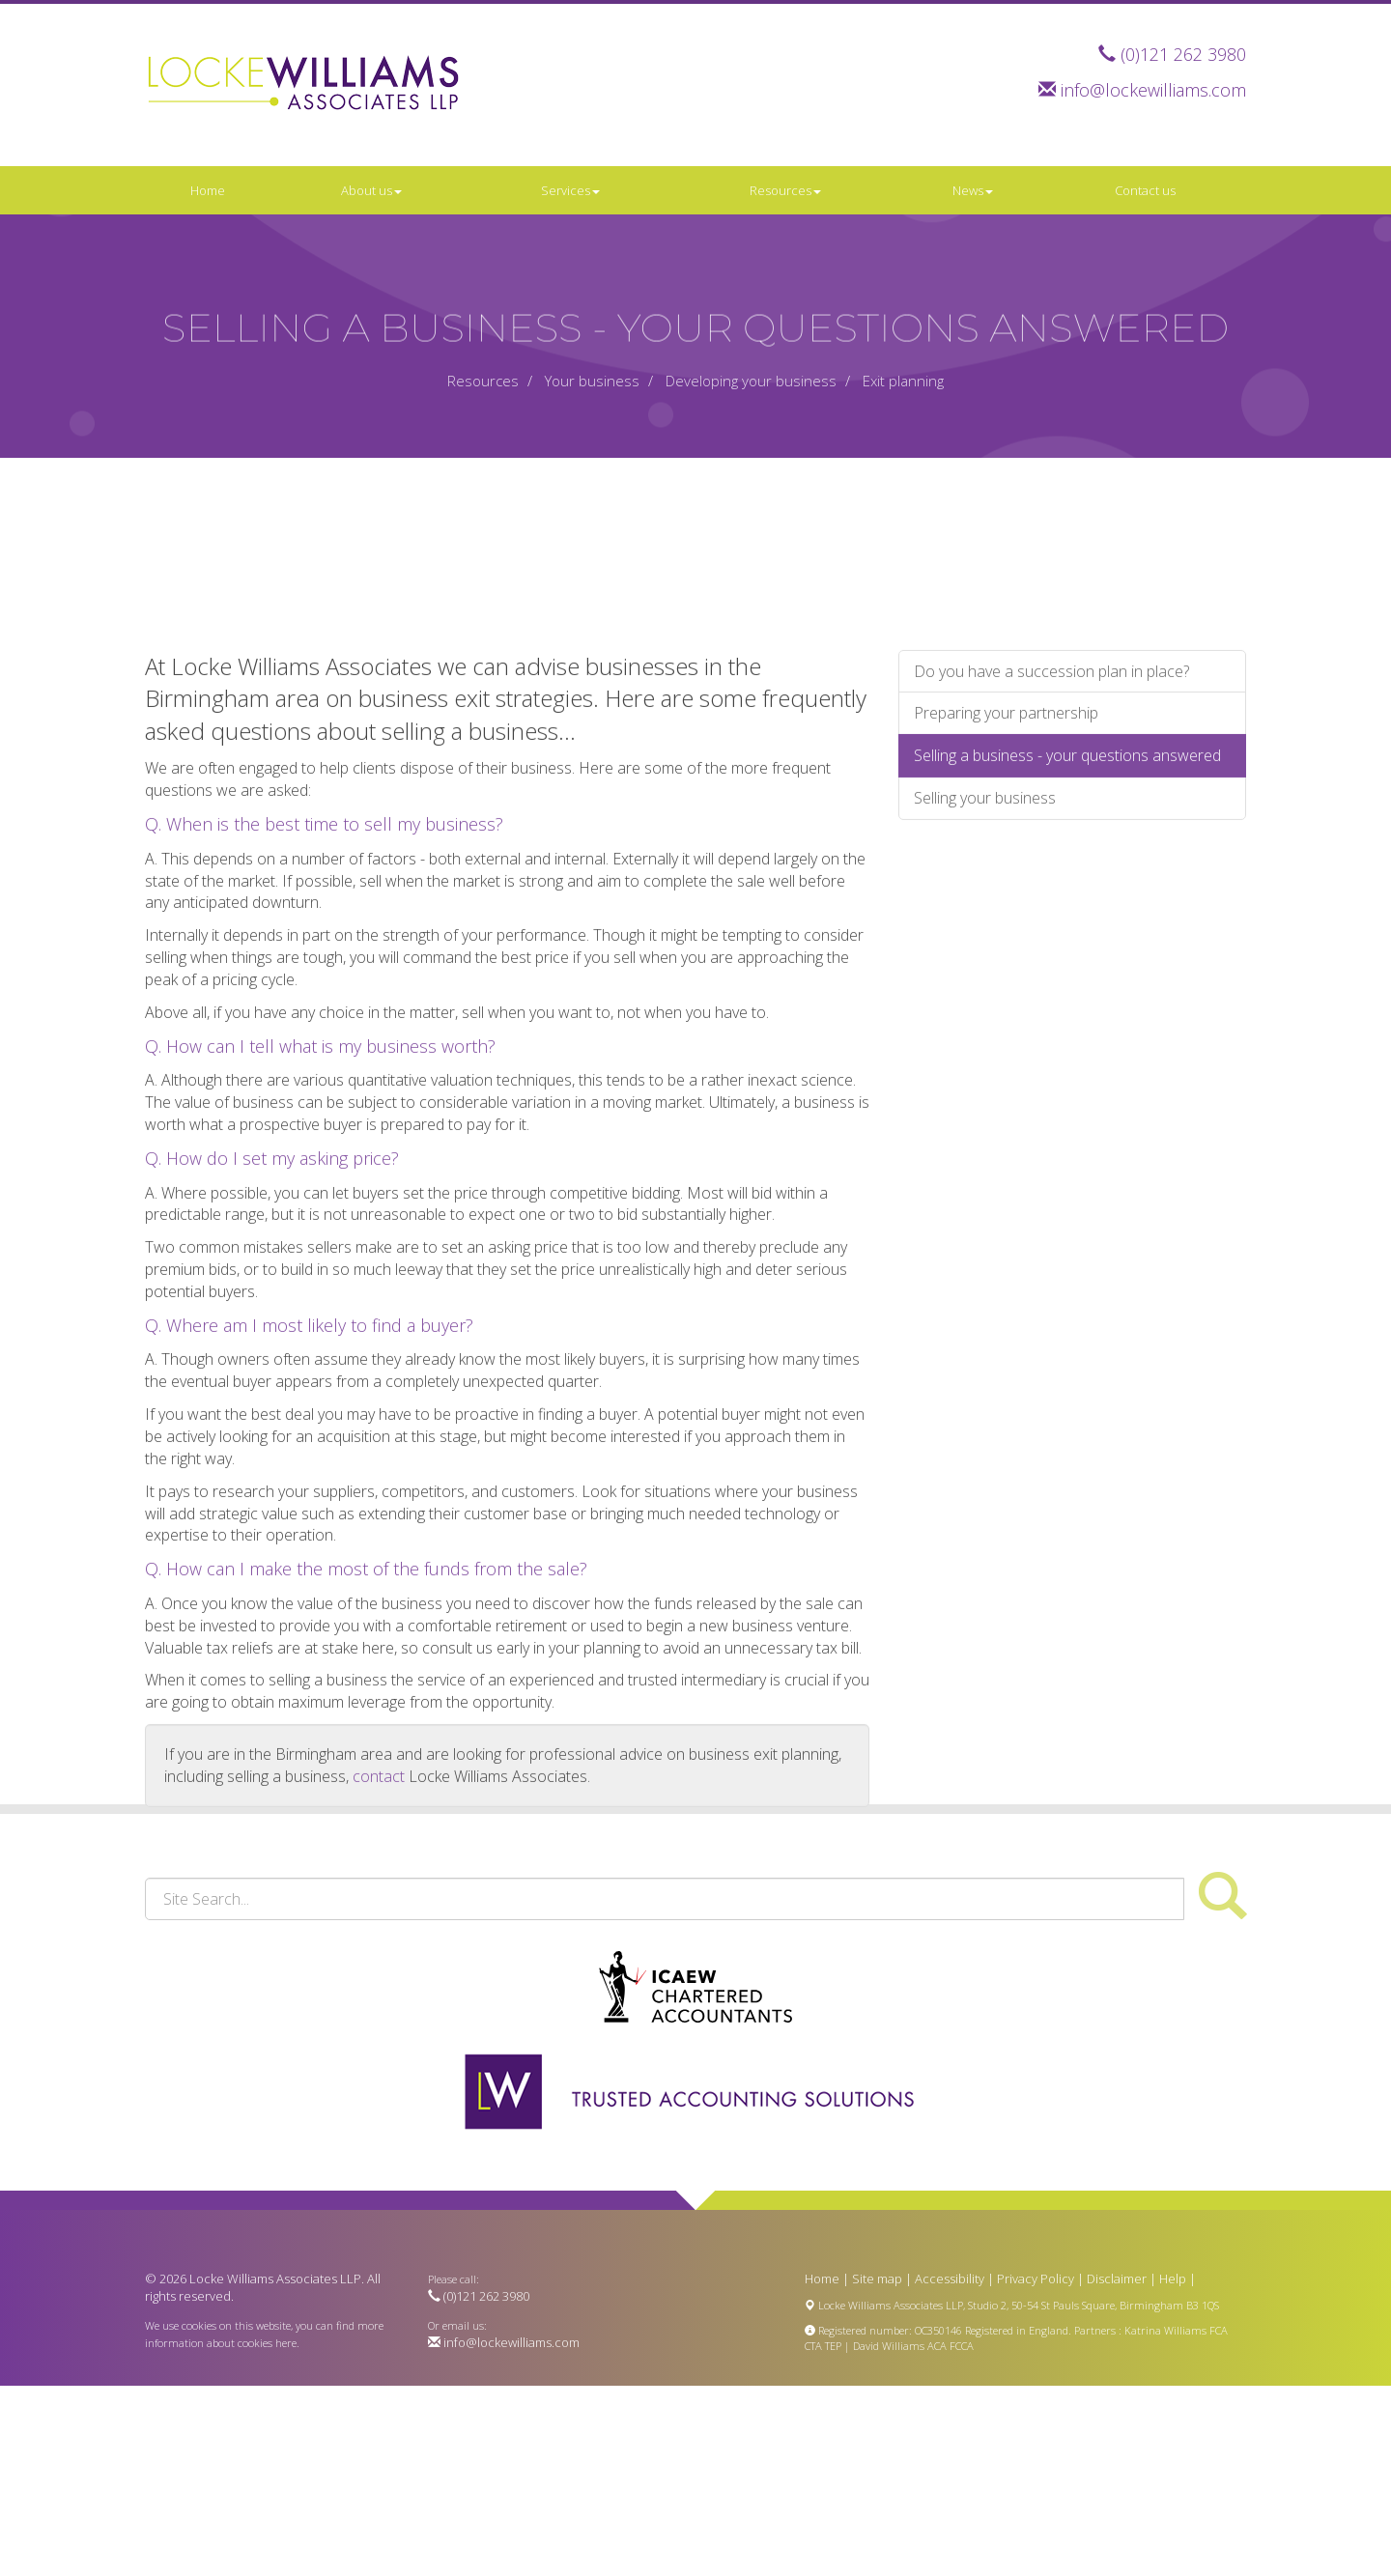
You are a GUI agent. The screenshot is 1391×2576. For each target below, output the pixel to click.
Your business (592, 380)
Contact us (1145, 190)
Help (1172, 2278)
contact (379, 2036)
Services (570, 190)
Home (207, 190)
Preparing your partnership (1006, 973)
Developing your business (751, 380)
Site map (877, 2278)
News (972, 190)
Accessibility (949, 2278)
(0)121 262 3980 (1183, 54)
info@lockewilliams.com (1153, 89)
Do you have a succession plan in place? (1051, 931)
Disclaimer (1117, 2278)
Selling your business (985, 1057)
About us (371, 190)
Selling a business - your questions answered (1067, 1015)
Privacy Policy (1035, 2278)
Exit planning (903, 380)
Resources (785, 190)
